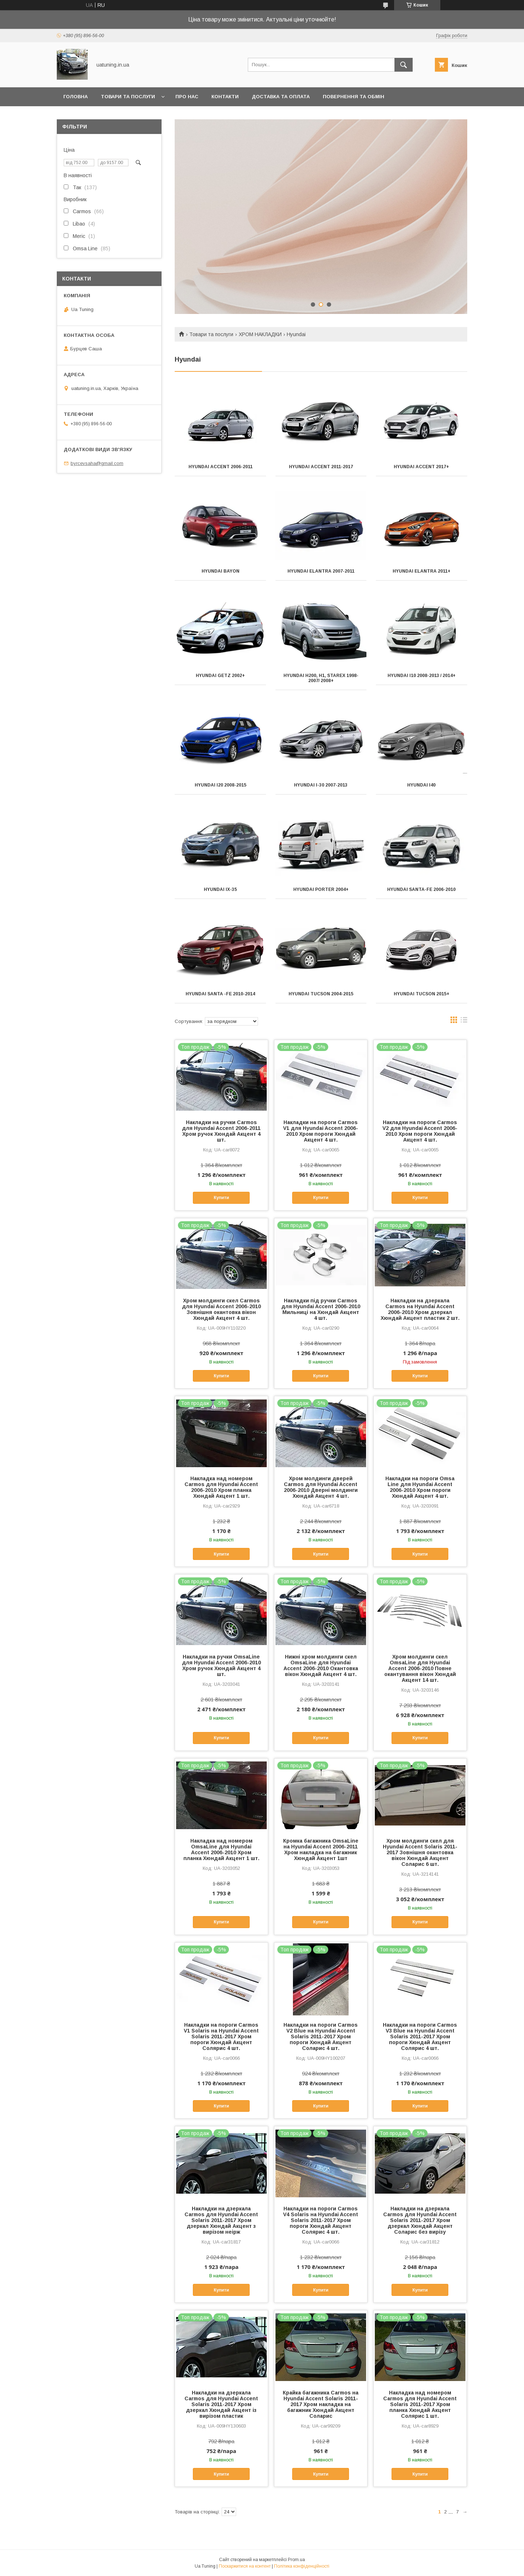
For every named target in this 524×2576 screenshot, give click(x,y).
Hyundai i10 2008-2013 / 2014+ (422, 675)
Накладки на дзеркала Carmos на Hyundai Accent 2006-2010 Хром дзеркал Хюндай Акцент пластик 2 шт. (420, 1309)
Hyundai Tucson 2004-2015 (321, 993)
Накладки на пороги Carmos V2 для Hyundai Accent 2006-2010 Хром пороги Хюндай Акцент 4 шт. (419, 1131)
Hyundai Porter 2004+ (321, 889)
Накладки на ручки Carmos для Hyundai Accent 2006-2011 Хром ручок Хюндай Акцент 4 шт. (221, 1131)
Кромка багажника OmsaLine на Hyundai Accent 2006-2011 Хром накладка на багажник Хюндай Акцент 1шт (320, 1849)
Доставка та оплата (281, 96)
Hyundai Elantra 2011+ (421, 571)
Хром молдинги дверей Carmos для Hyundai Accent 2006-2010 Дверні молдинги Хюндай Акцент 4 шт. (321, 1487)
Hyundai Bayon (220, 571)
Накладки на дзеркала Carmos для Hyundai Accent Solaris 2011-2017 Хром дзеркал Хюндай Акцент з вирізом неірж (221, 2220)
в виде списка (464, 1021)
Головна (75, 96)
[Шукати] (403, 65)
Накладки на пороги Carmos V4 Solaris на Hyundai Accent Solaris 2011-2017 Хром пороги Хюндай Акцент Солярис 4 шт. (320, 2220)
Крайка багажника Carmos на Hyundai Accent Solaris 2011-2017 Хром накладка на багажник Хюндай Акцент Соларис (320, 2404)
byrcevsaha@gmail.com (97, 463)
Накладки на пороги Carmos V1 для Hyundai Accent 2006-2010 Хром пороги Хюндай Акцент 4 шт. (320, 1131)
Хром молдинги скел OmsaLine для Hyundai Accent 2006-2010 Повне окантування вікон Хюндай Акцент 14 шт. (420, 1668)
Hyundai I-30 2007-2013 (321, 785)
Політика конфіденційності (301, 2566)
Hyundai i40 (421, 785)
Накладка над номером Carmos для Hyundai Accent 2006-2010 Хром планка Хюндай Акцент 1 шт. (221, 1487)
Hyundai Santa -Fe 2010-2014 (220, 993)
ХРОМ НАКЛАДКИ (260, 334)
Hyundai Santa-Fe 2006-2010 (421, 889)
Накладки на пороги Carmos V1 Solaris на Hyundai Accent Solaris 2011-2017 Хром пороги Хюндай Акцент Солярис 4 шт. (221, 2036)
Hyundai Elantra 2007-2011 (320, 571)
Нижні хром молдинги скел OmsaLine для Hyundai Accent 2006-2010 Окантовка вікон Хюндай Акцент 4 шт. (320, 1665)
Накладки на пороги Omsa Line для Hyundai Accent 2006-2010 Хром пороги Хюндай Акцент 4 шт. (419, 1487)
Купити (221, 1197)
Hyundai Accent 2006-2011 (220, 466)
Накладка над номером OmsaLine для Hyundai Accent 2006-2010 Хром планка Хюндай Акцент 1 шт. (221, 1849)
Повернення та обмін (353, 96)
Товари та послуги (128, 96)
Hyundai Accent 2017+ (421, 466)
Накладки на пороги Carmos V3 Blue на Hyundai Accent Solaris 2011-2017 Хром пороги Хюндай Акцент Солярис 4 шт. (420, 2036)
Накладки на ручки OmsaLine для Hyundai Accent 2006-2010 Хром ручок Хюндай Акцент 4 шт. (221, 1665)
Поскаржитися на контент (245, 2566)
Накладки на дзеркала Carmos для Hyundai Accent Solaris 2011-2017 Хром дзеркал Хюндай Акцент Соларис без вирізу (420, 2220)
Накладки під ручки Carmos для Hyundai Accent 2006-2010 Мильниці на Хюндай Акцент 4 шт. (320, 1309)
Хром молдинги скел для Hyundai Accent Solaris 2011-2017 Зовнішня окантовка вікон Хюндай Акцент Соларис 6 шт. (420, 1852)
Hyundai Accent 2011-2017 (321, 466)
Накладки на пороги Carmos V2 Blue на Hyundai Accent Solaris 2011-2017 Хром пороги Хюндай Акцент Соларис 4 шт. (320, 2036)
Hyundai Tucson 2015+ (421, 993)
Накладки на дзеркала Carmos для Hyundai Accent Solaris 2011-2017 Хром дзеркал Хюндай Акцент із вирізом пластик (221, 2404)
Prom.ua (296, 2559)
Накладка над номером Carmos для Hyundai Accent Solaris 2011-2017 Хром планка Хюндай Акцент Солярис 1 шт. (420, 2404)
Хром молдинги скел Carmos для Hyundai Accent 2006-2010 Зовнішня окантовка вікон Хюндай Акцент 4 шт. (221, 1309)
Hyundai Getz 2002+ (220, 675)
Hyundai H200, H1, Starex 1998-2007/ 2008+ (320, 678)
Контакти (225, 96)
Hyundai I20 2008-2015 (220, 785)
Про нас (186, 96)
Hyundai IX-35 (220, 889)
